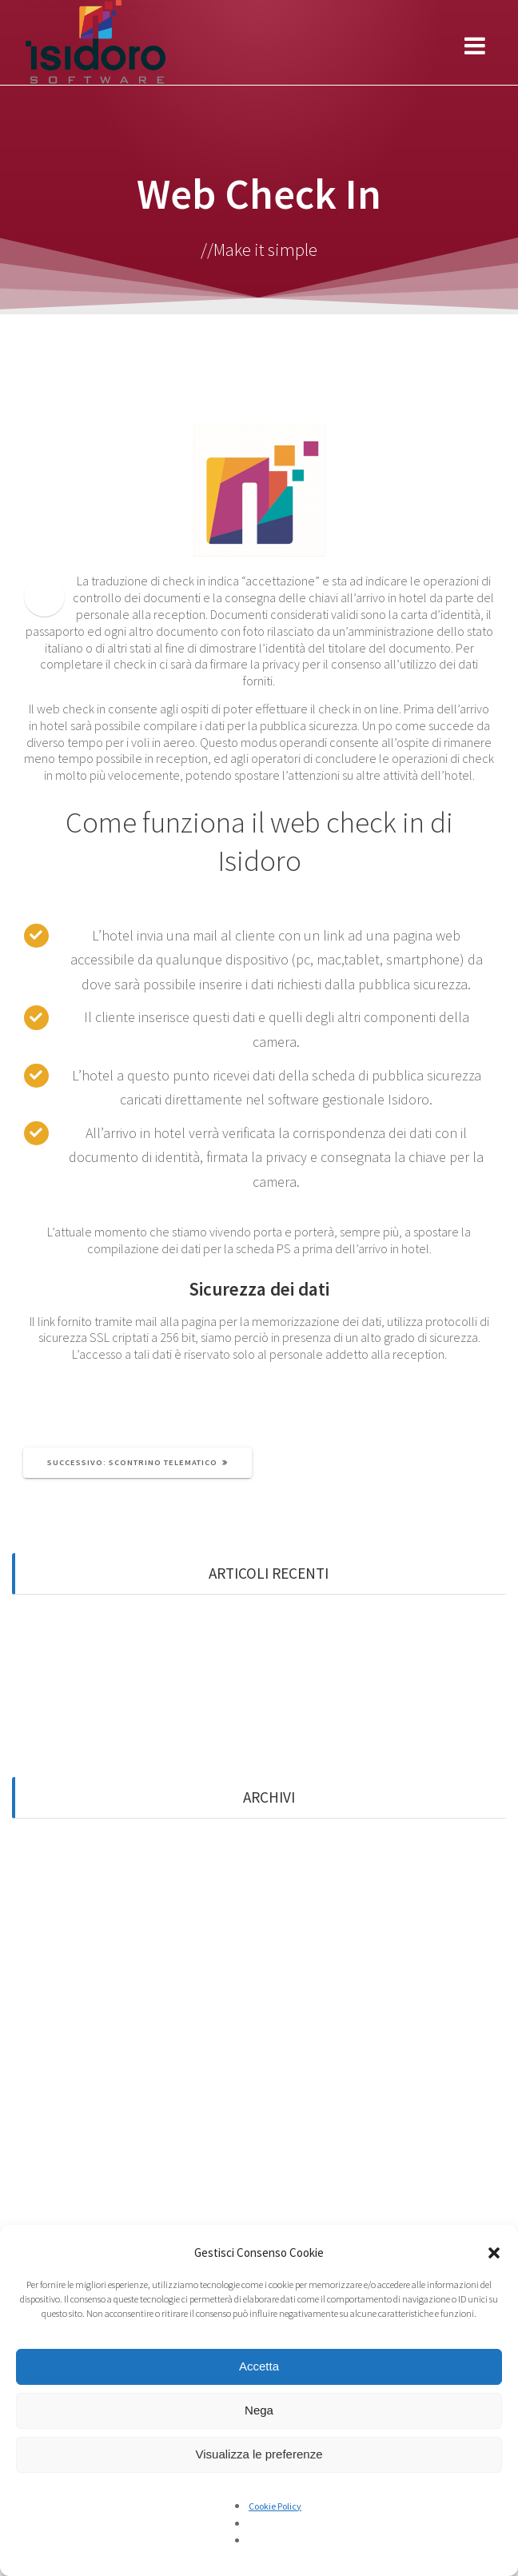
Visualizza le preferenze (259, 2454)
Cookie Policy (275, 2506)
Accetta (259, 2366)
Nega (259, 2410)
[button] (494, 2253)
